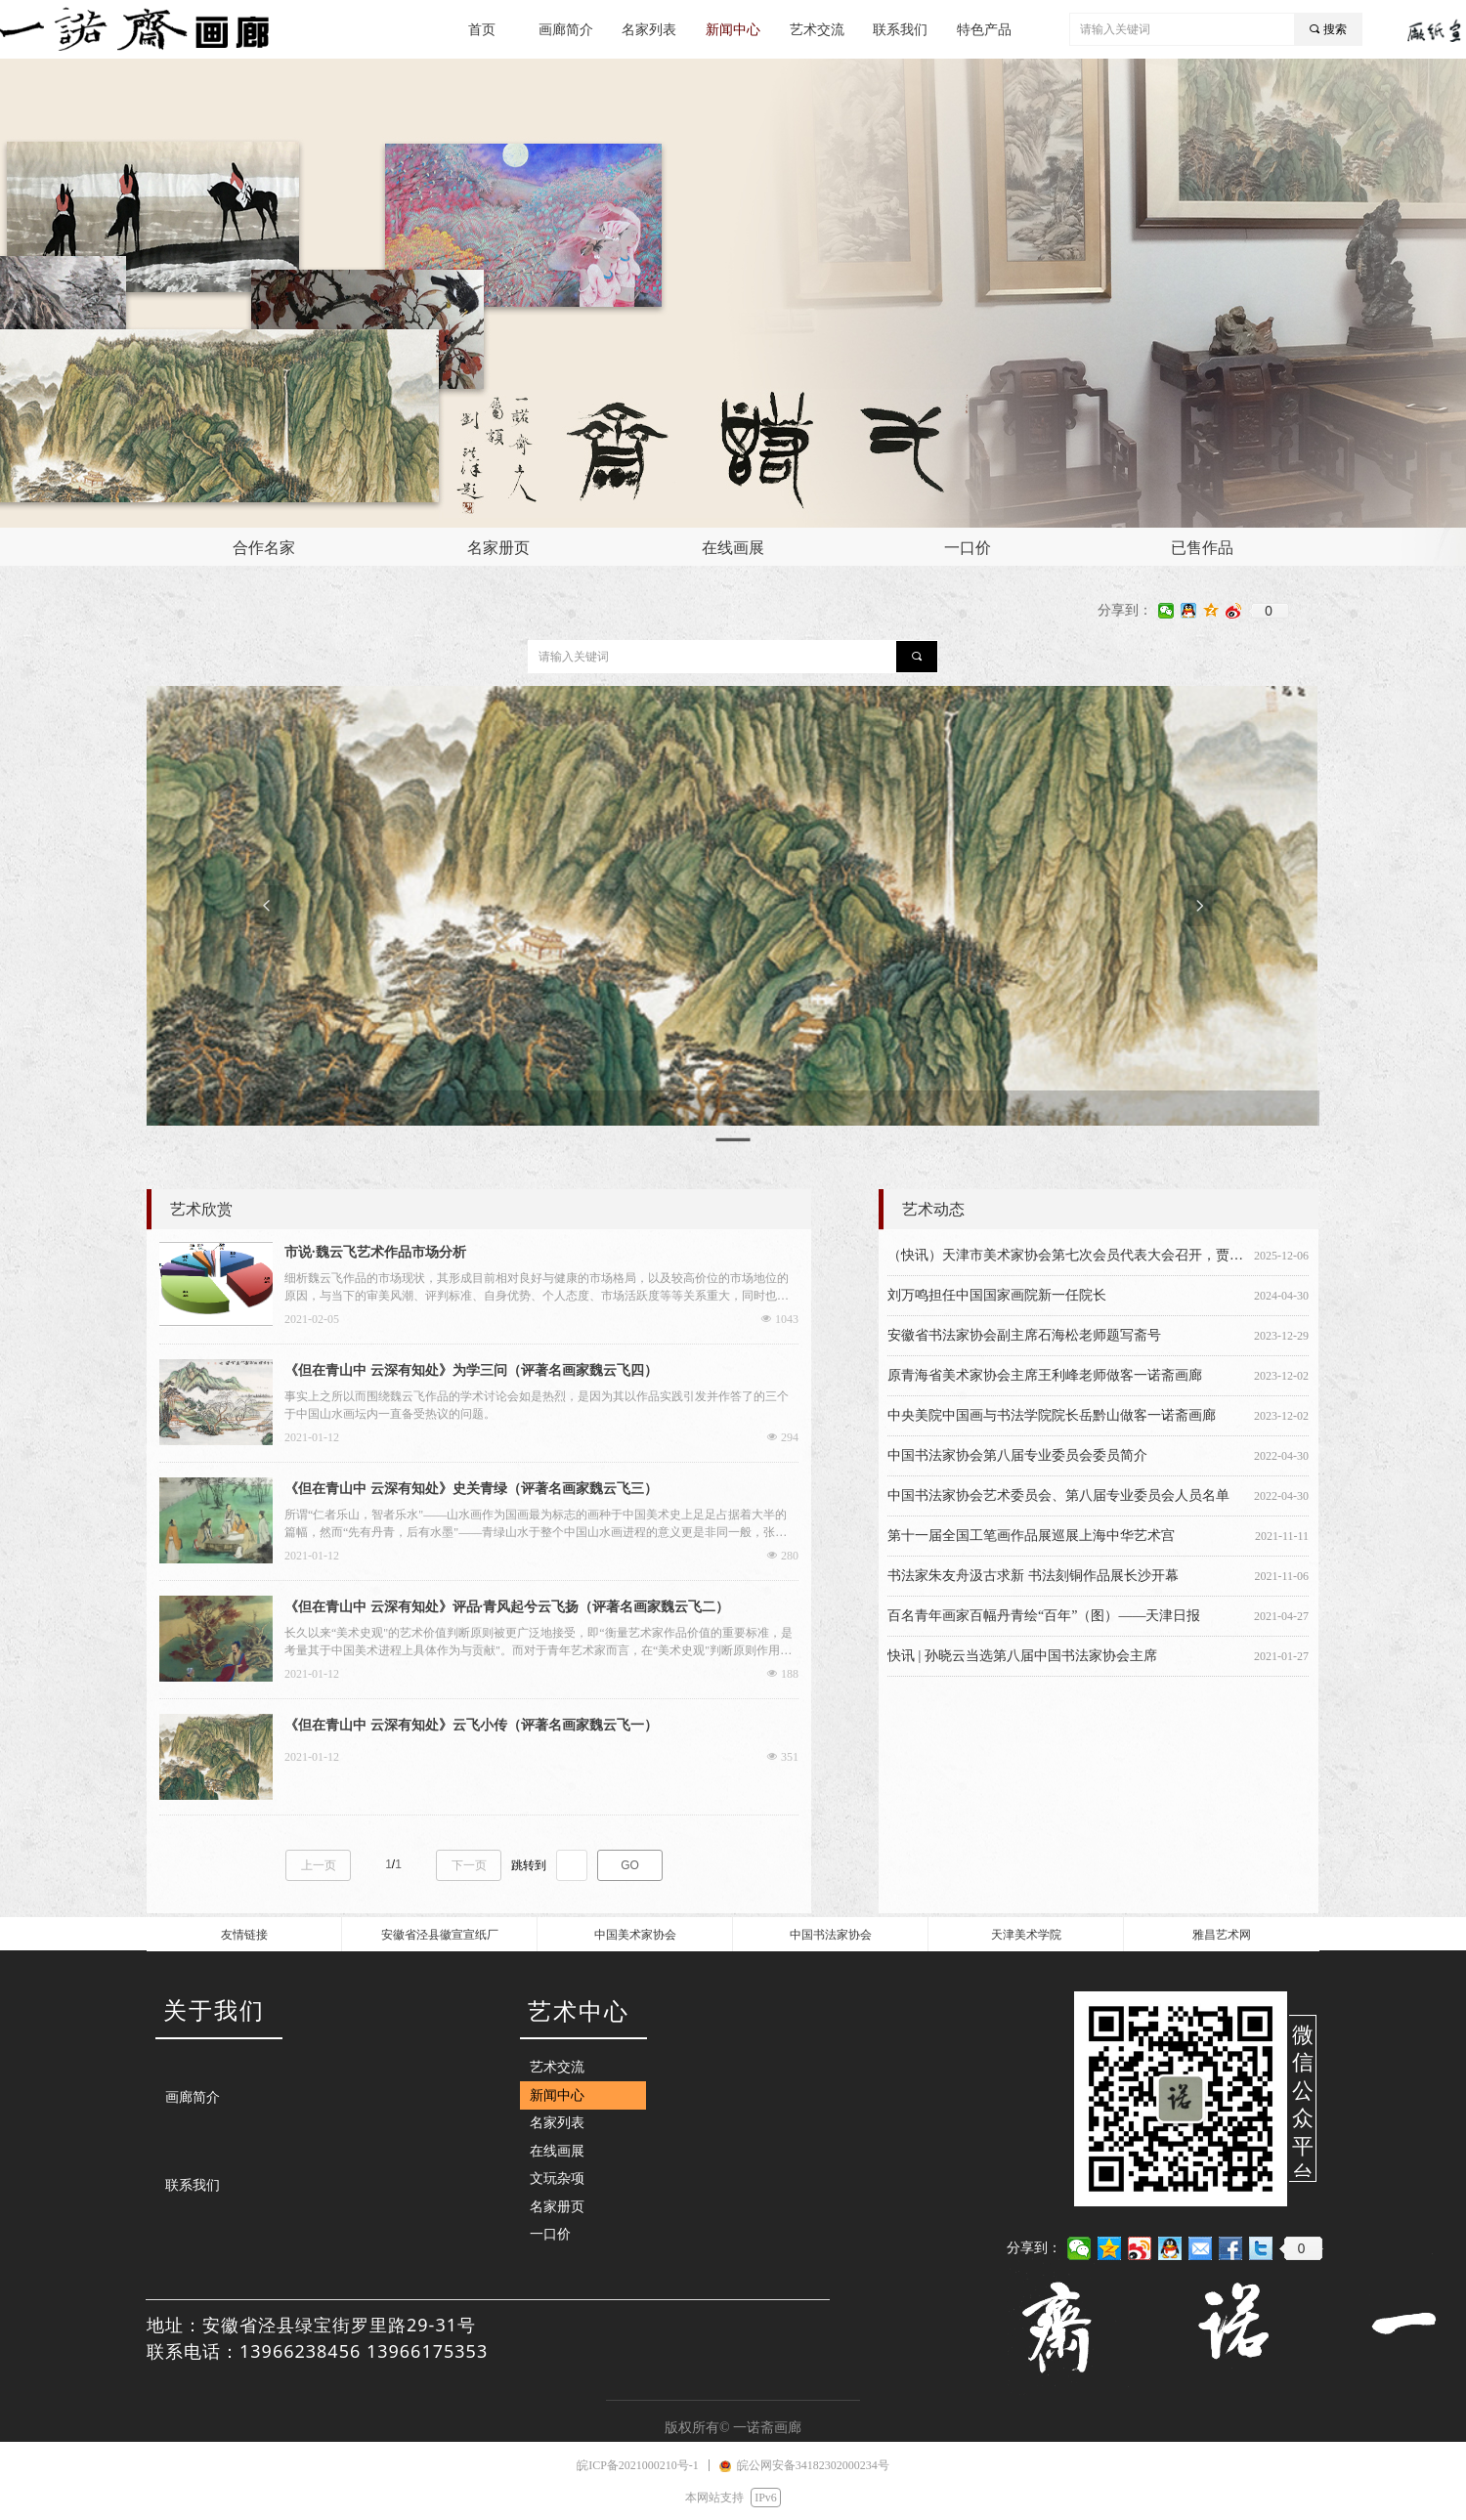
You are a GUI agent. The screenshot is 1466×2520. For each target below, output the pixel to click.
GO (630, 1865)
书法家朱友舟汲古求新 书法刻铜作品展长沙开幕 (1033, 1575)
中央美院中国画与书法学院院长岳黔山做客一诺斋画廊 (1051, 1415)
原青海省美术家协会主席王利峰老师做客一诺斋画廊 (1044, 1375)
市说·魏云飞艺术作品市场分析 (375, 1252)
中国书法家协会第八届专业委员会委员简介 (1017, 1455)
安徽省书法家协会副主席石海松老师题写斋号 (1024, 1335)
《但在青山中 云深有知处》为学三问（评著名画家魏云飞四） (471, 1370)
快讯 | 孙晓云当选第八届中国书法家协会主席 (1022, 1655)
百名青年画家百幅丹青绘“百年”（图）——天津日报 (1043, 1615)
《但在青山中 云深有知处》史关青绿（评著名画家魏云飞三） (471, 1488)
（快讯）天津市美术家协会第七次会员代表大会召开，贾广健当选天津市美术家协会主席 (1066, 1255)
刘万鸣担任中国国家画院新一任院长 (996, 1295)
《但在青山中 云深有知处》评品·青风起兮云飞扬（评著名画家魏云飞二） (506, 1607)
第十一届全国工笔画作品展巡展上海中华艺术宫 (1031, 1535)
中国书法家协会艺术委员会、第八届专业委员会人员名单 (1058, 1495)
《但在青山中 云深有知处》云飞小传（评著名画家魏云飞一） (471, 1725)
